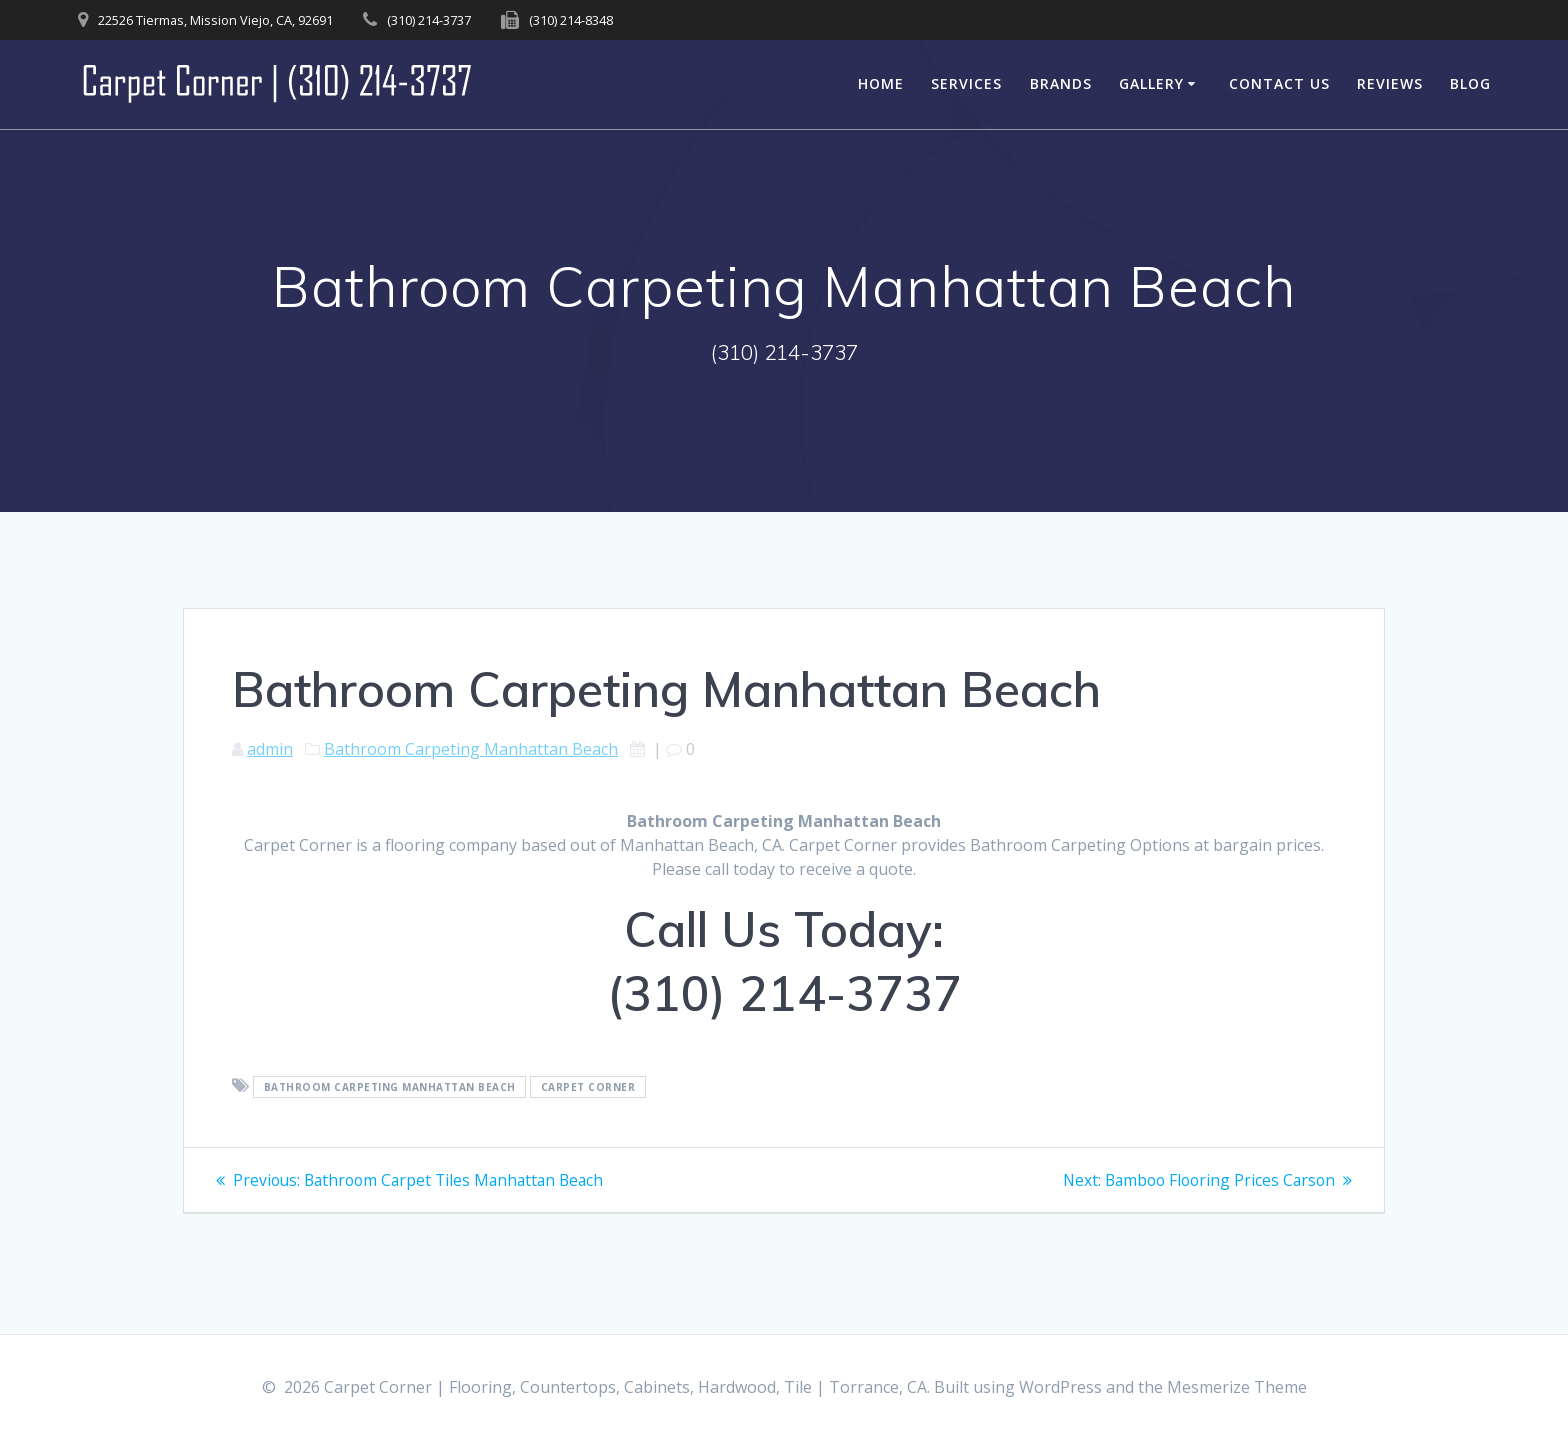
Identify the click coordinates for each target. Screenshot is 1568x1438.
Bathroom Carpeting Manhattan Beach (471, 749)
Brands (1061, 83)
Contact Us (1279, 83)
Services (966, 83)
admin (270, 749)
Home (881, 83)
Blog (1470, 83)
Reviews (1390, 83)
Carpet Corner (588, 1087)
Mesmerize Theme (1237, 1387)
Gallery (1151, 83)
